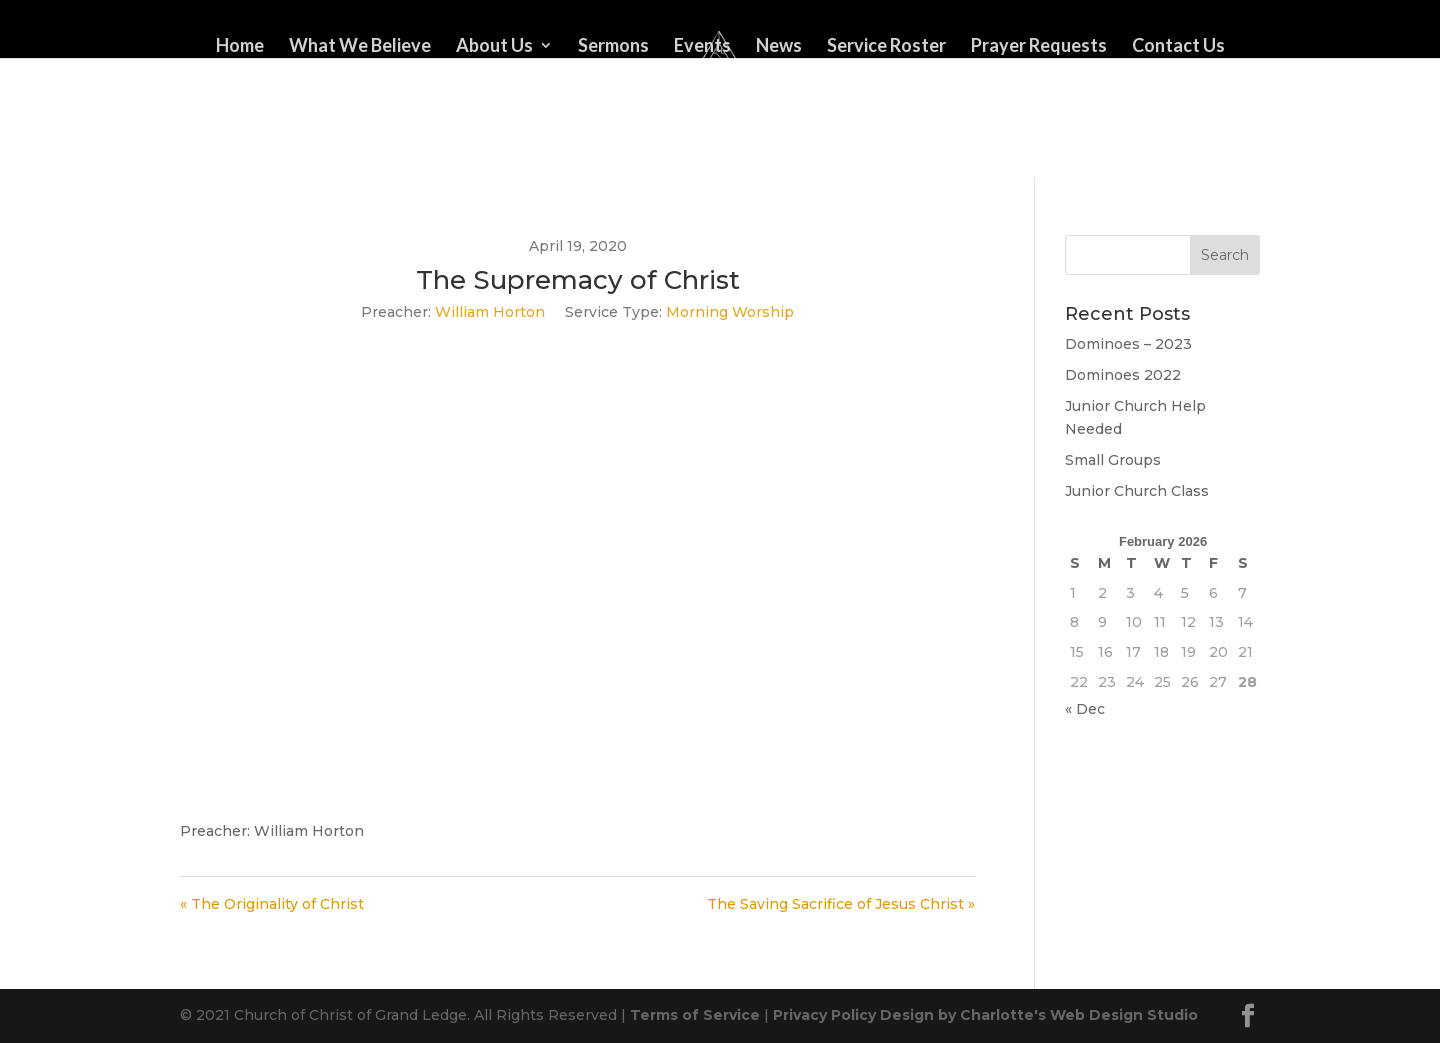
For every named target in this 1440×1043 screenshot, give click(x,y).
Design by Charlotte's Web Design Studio (1039, 1015)
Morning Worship (730, 312)
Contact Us (1178, 47)
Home (240, 47)
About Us (494, 47)
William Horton (490, 312)
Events (702, 47)
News (779, 47)
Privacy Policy (824, 1015)
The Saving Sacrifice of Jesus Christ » (841, 904)
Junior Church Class (1137, 491)
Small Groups (1113, 460)
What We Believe (360, 47)
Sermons (613, 47)
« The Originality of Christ (272, 904)
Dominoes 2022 (1123, 375)
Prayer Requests (1039, 47)
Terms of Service (695, 1015)
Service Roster (886, 47)
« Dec (1085, 709)
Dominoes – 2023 (1128, 344)
